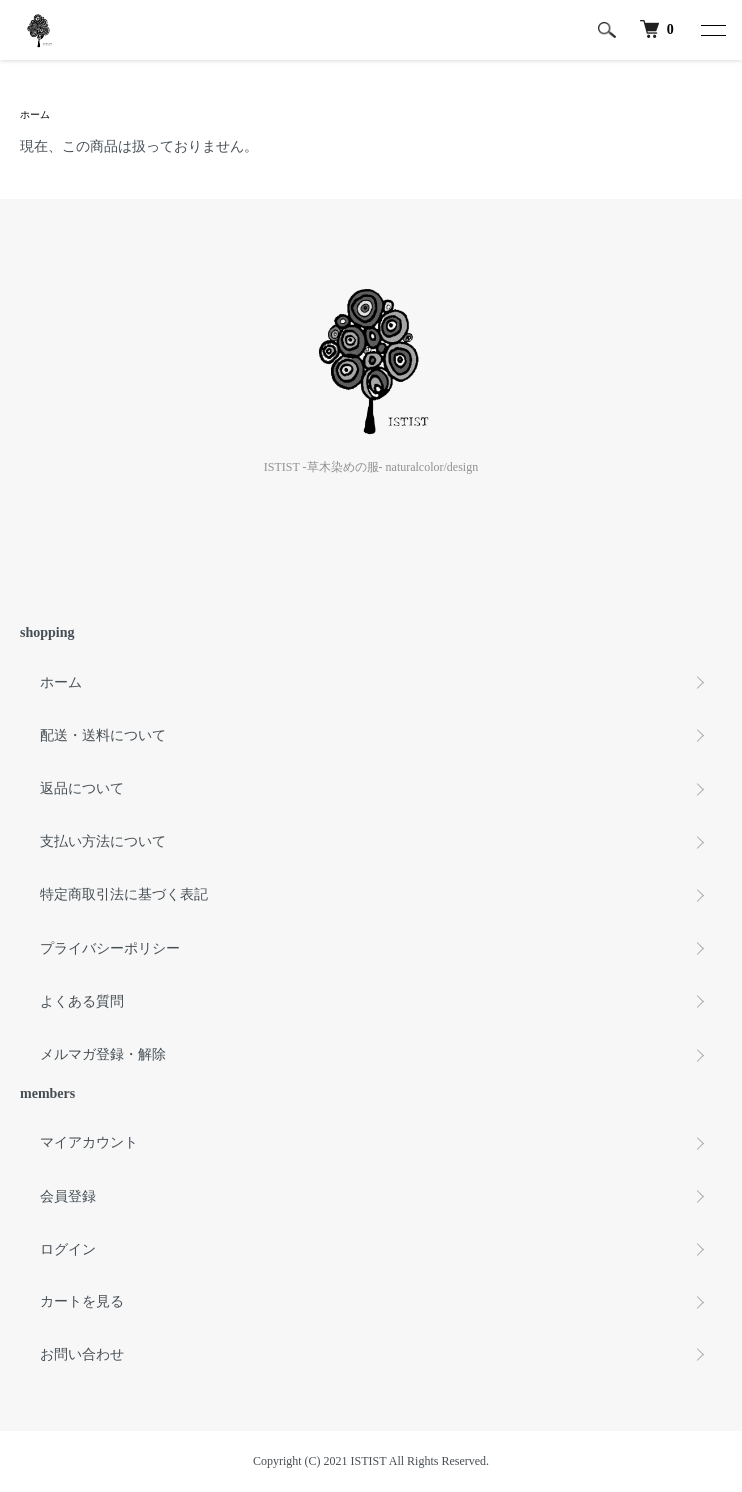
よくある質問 (82, 1001)
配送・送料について (103, 735)
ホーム (35, 114)
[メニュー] (712, 30)
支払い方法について (103, 841)
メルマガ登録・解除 (103, 1054)
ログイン (68, 1249)
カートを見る (82, 1301)
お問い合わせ (82, 1354)
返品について (82, 788)
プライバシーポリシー (110, 948)
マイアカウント (89, 1142)
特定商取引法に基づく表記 (124, 894)
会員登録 (68, 1196)
